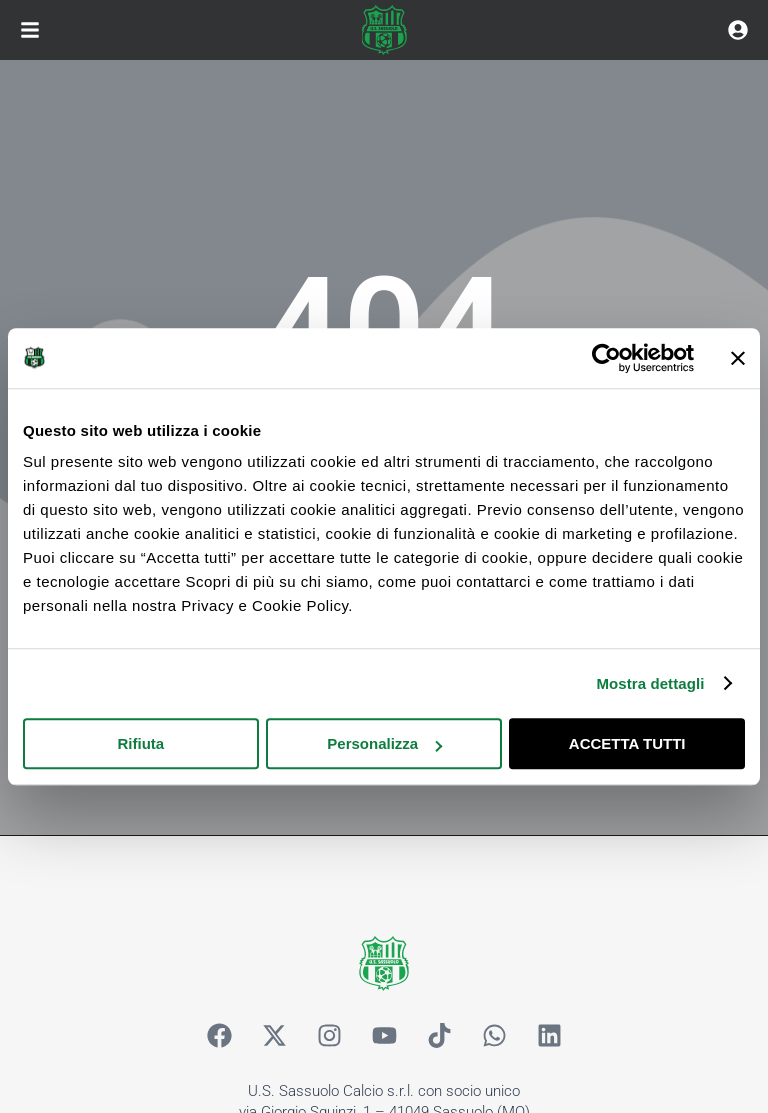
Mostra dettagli (650, 683)
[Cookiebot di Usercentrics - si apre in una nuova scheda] (606, 358)
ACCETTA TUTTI (627, 743)
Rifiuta (140, 743)
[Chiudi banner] (738, 358)
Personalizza (384, 743)
